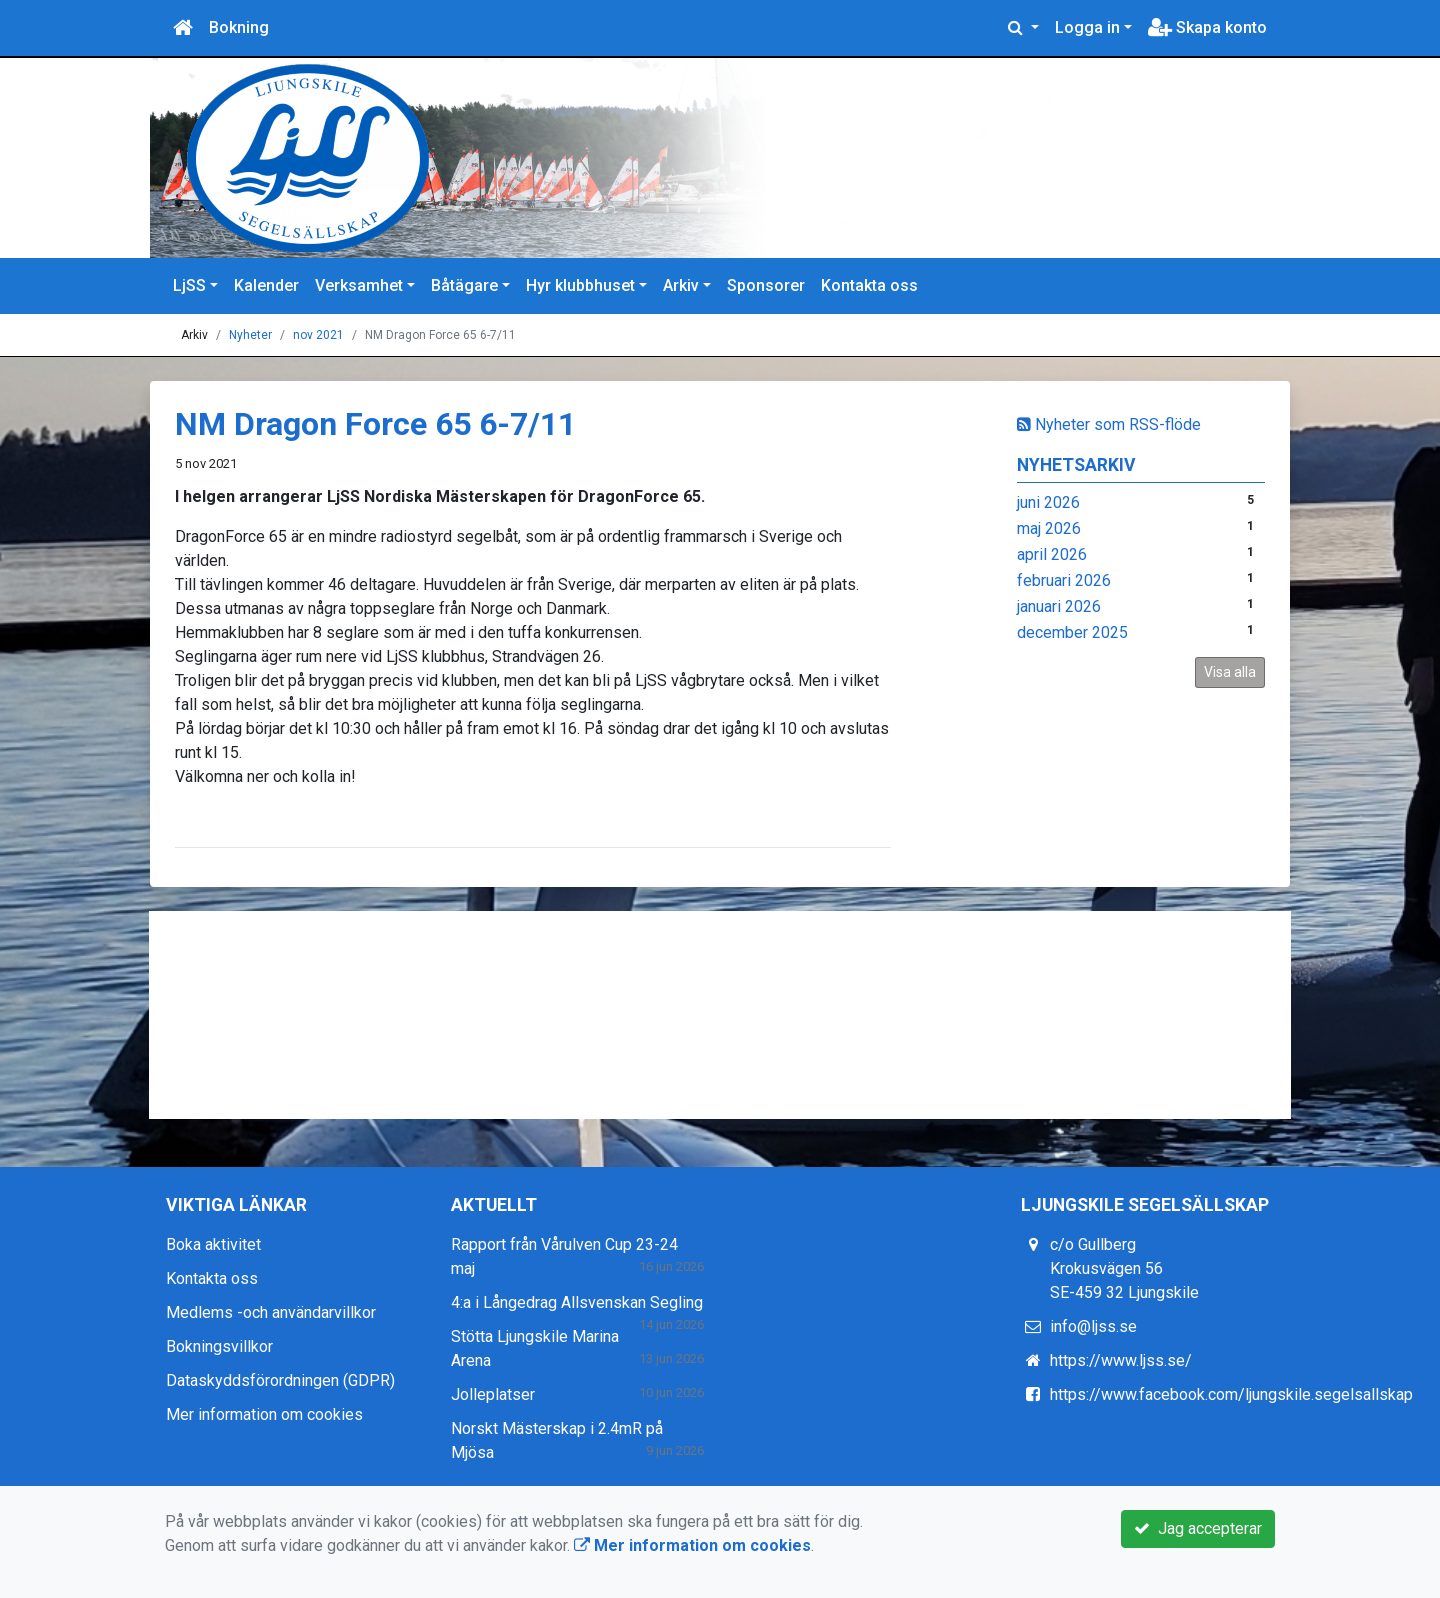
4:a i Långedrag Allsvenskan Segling (577, 1302)
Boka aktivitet (213, 1244)
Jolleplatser (493, 1394)
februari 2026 (1064, 580)
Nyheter (250, 335)
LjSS (189, 285)
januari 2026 (1059, 606)
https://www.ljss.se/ (1121, 1360)
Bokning (239, 27)
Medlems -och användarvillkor (271, 1312)
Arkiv (681, 285)
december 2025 (1072, 632)
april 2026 (1052, 554)
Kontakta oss (869, 285)
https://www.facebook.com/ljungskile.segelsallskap (1231, 1394)
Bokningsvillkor (219, 1346)
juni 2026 (1048, 502)
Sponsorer (766, 285)
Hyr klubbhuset (580, 285)
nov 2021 (318, 335)
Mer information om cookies (264, 1414)
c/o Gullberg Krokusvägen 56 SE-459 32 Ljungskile (1124, 1268)
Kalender (266, 285)
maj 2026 (1049, 528)
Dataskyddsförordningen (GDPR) (280, 1380)
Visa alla (1230, 672)
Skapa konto (1207, 27)
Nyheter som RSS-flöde (1109, 424)
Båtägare (464, 285)
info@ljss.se (1093, 1326)
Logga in (1087, 27)
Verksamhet (359, 285)
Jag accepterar (1198, 1528)
